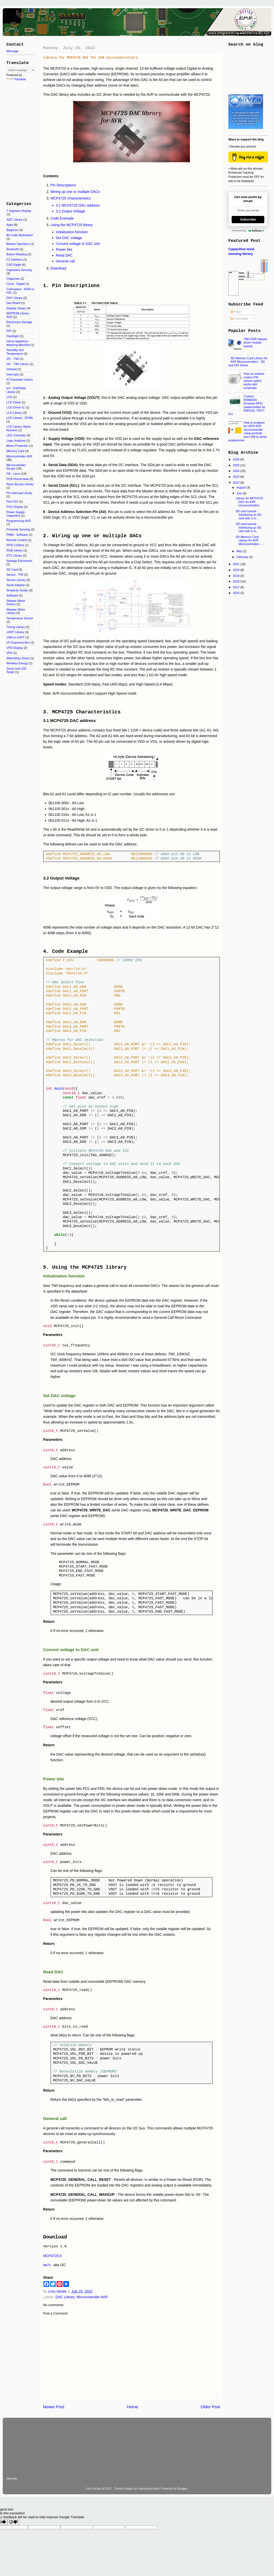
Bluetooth (12, 249)
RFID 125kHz (15, 545)
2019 (236, 575)
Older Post (210, 2406)
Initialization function (72, 232)
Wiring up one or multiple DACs (75, 192)
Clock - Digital (15, 283)
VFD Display (14, 647)
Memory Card (15, 451)
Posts (236, 311)
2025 (236, 465)
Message (12, 51)
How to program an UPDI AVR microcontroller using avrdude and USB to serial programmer (247, 431)
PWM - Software (17, 534)
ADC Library (14, 219)
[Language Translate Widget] (20, 70)
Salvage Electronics (19, 560)
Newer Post (53, 2406)
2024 (236, 470)
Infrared (11, 369)
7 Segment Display (18, 210)
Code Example (62, 218)
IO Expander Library (19, 379)
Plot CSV (12, 501)
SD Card (12, 569)
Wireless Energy (17, 663)
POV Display (14, 506)
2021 (236, 564)
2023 (236, 476)
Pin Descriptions (63, 185)
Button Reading (16, 254)
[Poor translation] (13, 2522)
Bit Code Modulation (19, 235)
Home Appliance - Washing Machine (18, 343)
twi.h (46, 2265)
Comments (239, 318)
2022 (236, 482)
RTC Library (14, 555)
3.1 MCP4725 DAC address (78, 205)
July (239, 493)
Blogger (182, 2488)
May (239, 551)
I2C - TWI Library (17, 364)
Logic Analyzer (16, 440)
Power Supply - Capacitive (16, 513)
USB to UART (15, 637)
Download (58, 268)
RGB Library (14, 550)
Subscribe (248, 219)
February (242, 557)
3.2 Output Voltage (70, 211)
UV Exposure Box (18, 642)
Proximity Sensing (18, 529)
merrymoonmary (148, 2488)
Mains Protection (17, 445)
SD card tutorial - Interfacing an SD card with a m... (248, 515)
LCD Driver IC (15, 407)
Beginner (12, 230)
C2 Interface (14, 259)
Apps (9, 224)
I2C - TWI (12, 358)
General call (65, 261)
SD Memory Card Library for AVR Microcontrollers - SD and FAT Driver (247, 362)
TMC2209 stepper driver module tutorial (255, 342)
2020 (236, 570)
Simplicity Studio (17, 590)
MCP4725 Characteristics (70, 198)
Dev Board (13, 303)
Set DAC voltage (69, 238)
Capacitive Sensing (19, 270)
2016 (236, 592)
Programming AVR (18, 520)
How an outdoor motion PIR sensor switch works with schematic (253, 381)
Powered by (248, 230)
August (241, 487)
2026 (236, 459)
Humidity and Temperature (15, 351)
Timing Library (15, 627)
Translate (16, 79)
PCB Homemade (17, 479)
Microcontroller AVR (92, 2297)
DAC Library (65, 2297)
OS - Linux (13, 473)
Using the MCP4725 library (71, 225)
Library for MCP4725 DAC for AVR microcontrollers (249, 502)
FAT (9, 330)
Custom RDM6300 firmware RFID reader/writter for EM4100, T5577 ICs (246, 405)
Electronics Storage (19, 322)
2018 (236, 581)
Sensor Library (16, 580)
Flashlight (12, 336)
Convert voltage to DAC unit (78, 244)
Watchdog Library (17, 658)
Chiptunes (13, 278)
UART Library (15, 632)
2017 (236, 587)
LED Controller (16, 435)
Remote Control (16, 540)
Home (132, 2406)
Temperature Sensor (19, 618)
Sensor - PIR (14, 574)
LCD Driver (13, 402)
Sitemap (11, 2478)
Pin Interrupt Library (19, 493)
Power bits (64, 249)
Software (12, 595)
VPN (9, 652)
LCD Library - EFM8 (19, 417)
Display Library (16, 308)
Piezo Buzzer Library (20, 484)
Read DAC (64, 255)
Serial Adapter (15, 585)
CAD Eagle (13, 264)
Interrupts (12, 374)
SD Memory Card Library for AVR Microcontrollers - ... (250, 540)
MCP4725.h (52, 2256)
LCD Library (14, 412)
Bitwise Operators (18, 243)
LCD (9, 397)
